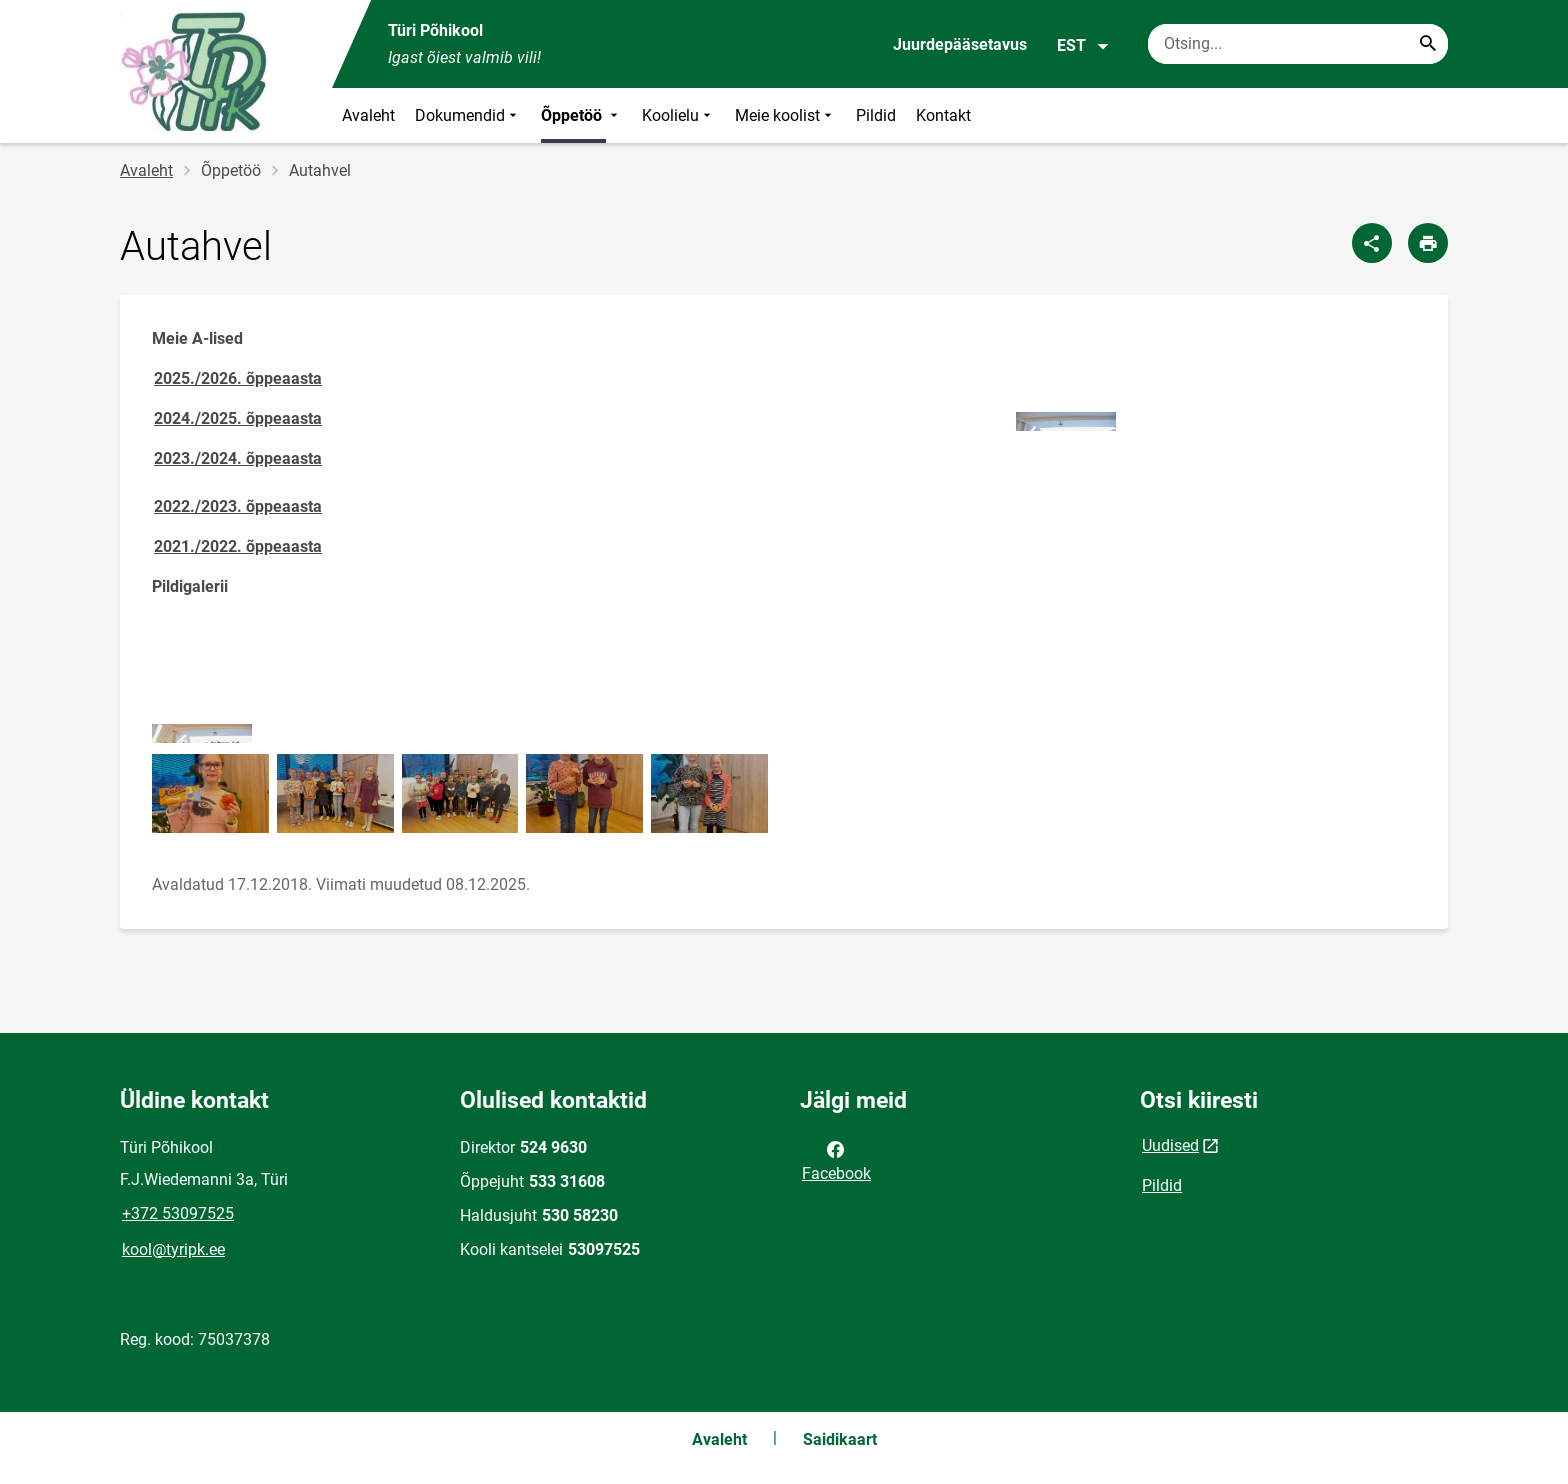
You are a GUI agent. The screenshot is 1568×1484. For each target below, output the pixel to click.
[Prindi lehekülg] (1428, 243)
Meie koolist (785, 115)
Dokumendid (468, 115)
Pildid (876, 115)
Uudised (1170, 1145)
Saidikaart (840, 1439)
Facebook (836, 1160)
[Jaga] (1372, 243)
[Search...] (1428, 44)
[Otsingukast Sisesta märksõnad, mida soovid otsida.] (1298, 44)
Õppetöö (581, 115)
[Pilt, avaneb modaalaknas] (1066, 421)
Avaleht (368, 115)
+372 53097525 (178, 1213)
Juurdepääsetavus (960, 44)
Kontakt (943, 115)
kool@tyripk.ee (173, 1249)
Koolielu (678, 115)
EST (1083, 46)
